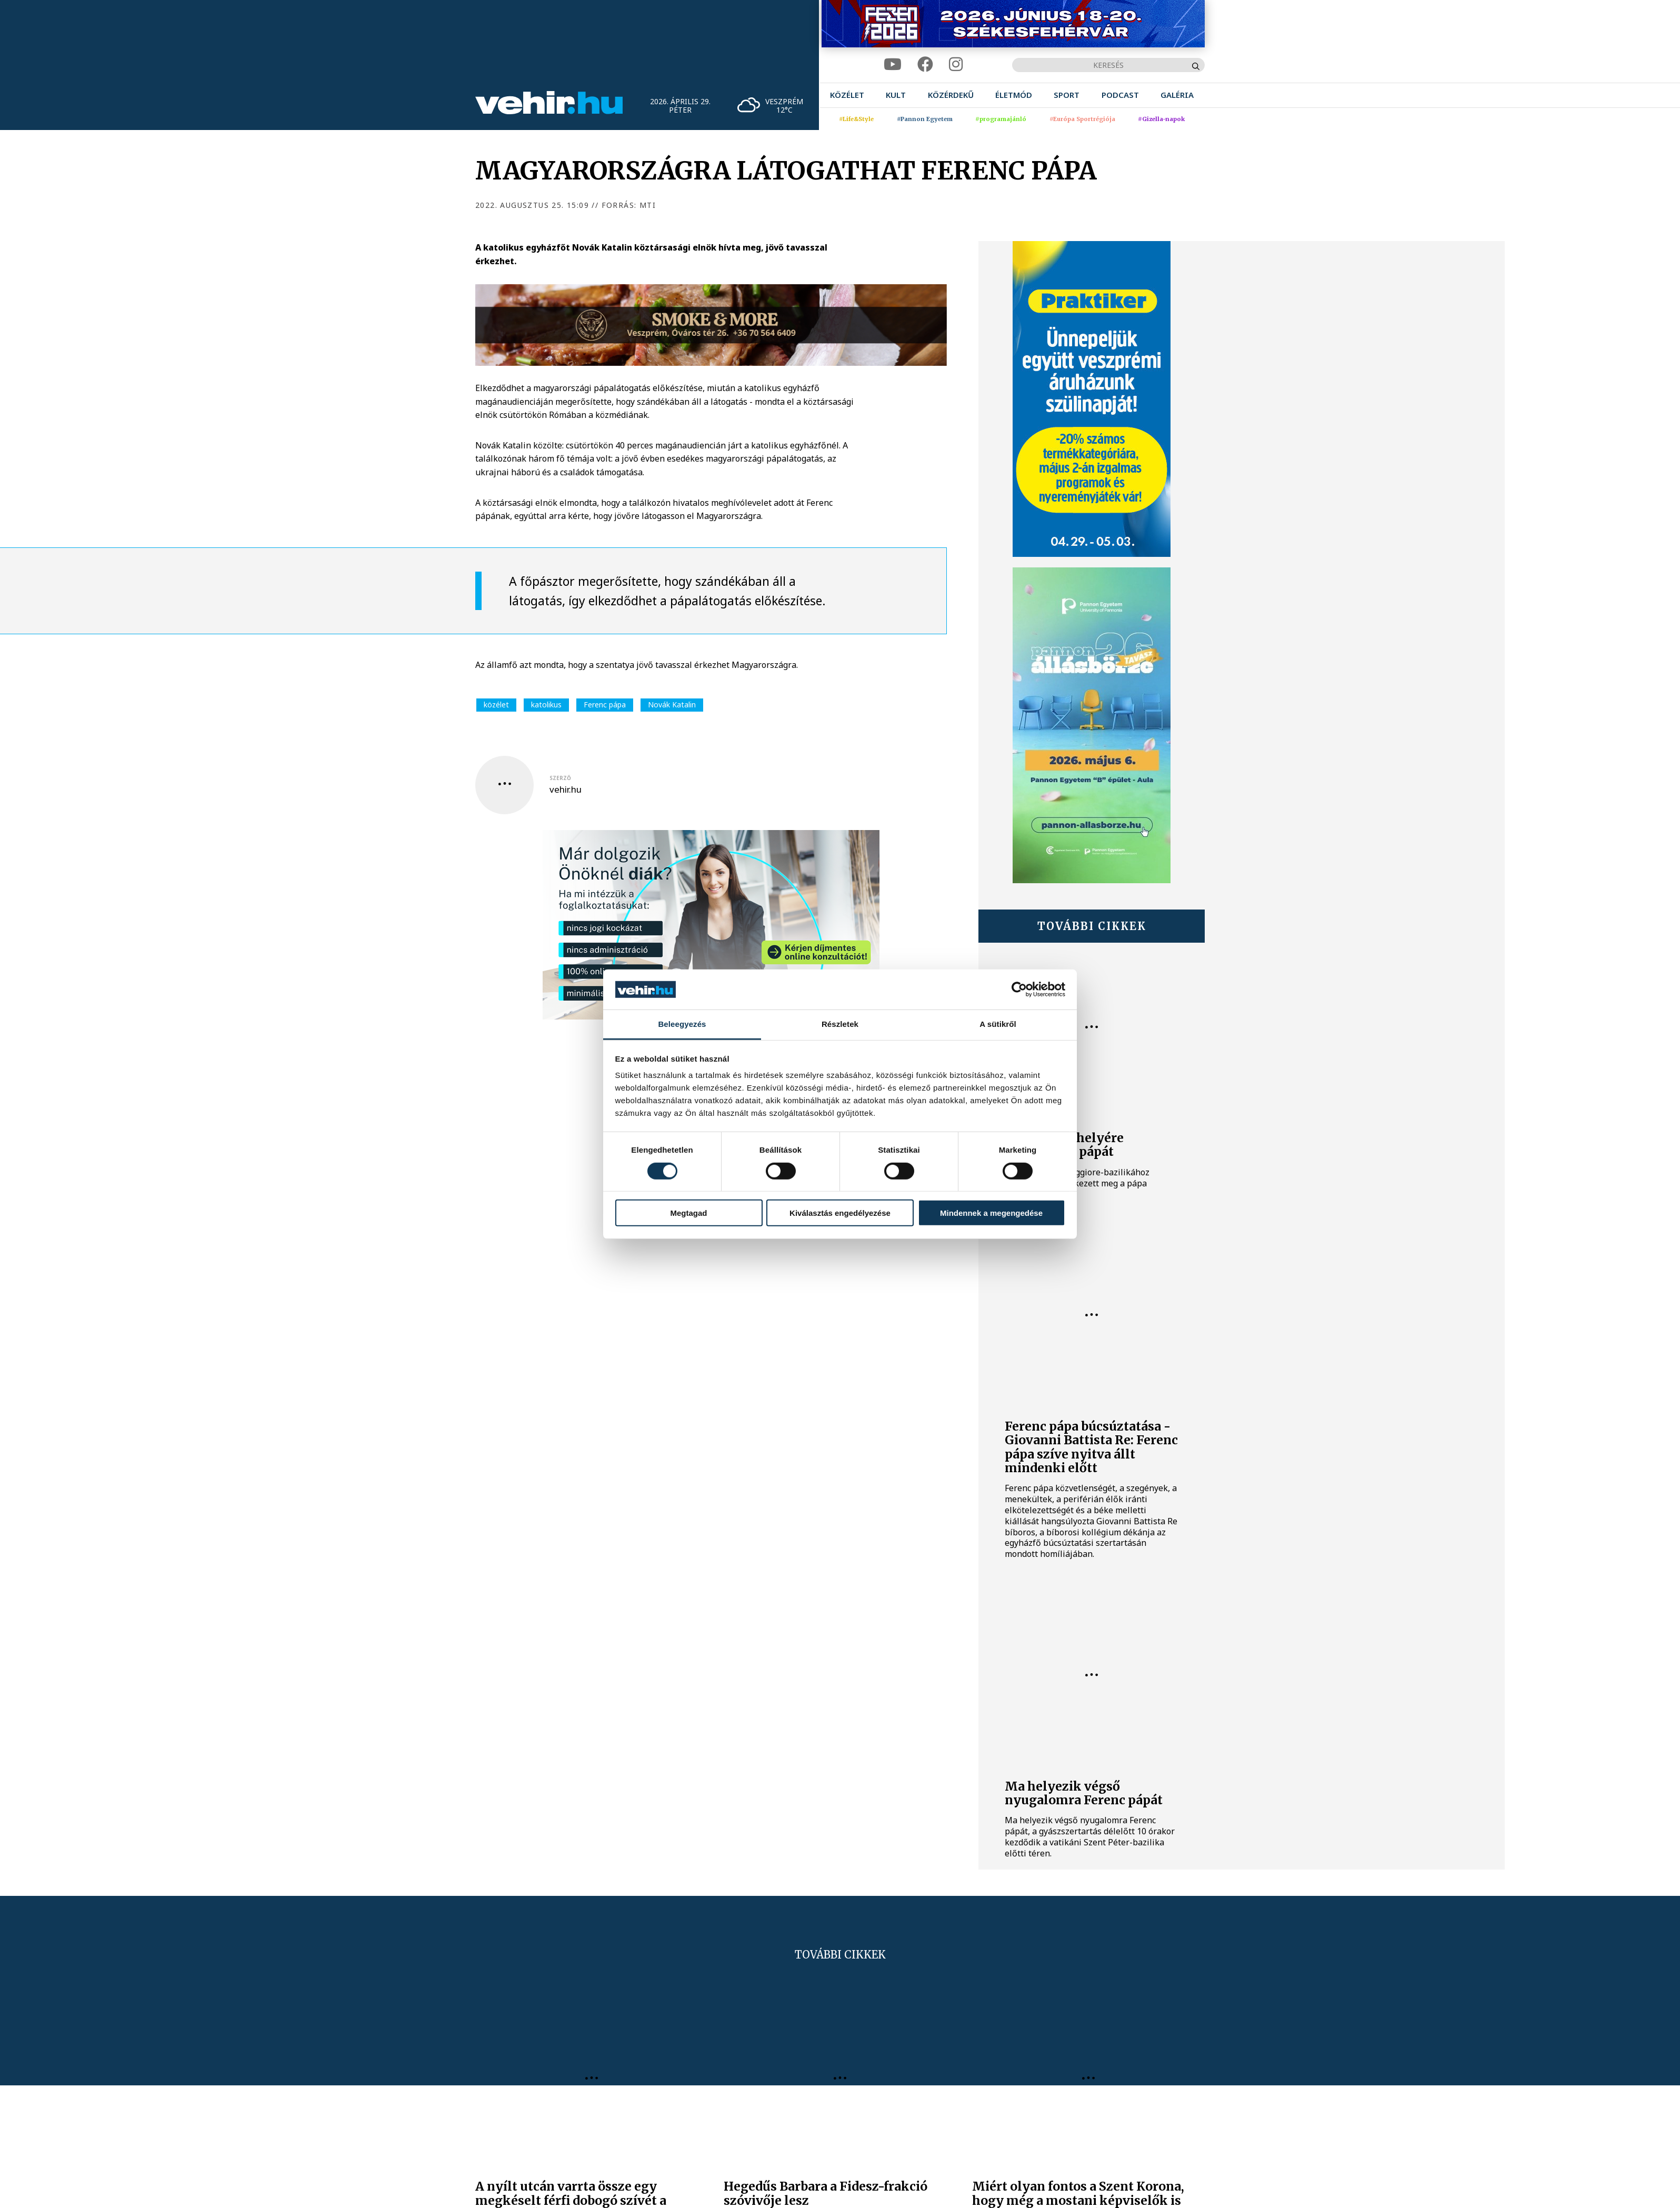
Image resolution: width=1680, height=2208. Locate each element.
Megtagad (688, 1212)
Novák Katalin (672, 705)
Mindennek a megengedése (991, 1212)
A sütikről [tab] (997, 1024)
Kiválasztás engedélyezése (840, 1212)
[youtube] (893, 64)
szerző (560, 778)
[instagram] (956, 64)
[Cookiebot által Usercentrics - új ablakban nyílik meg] (1019, 989)
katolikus (546, 705)
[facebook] (925, 64)
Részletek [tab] (840, 1024)
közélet (496, 705)
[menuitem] (847, 95)
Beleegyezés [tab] (682, 1024)
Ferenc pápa (605, 705)
